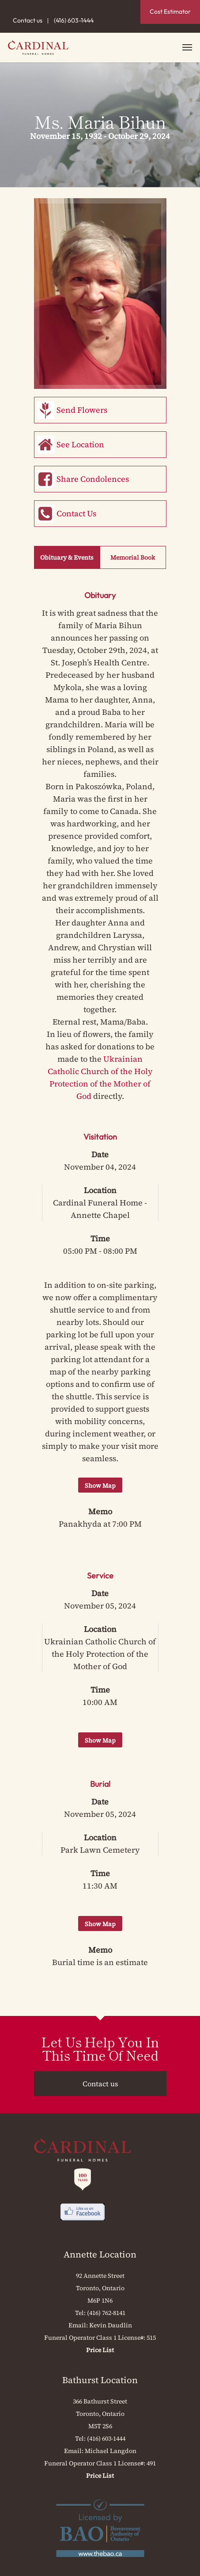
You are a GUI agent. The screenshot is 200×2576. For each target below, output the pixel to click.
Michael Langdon (110, 2450)
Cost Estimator (170, 11)
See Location (80, 444)
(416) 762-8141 (106, 2312)
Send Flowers (82, 409)
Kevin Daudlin (110, 2325)
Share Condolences (93, 478)
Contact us (27, 20)
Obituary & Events (67, 557)
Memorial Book (132, 557)
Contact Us (76, 513)
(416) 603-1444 (74, 20)
